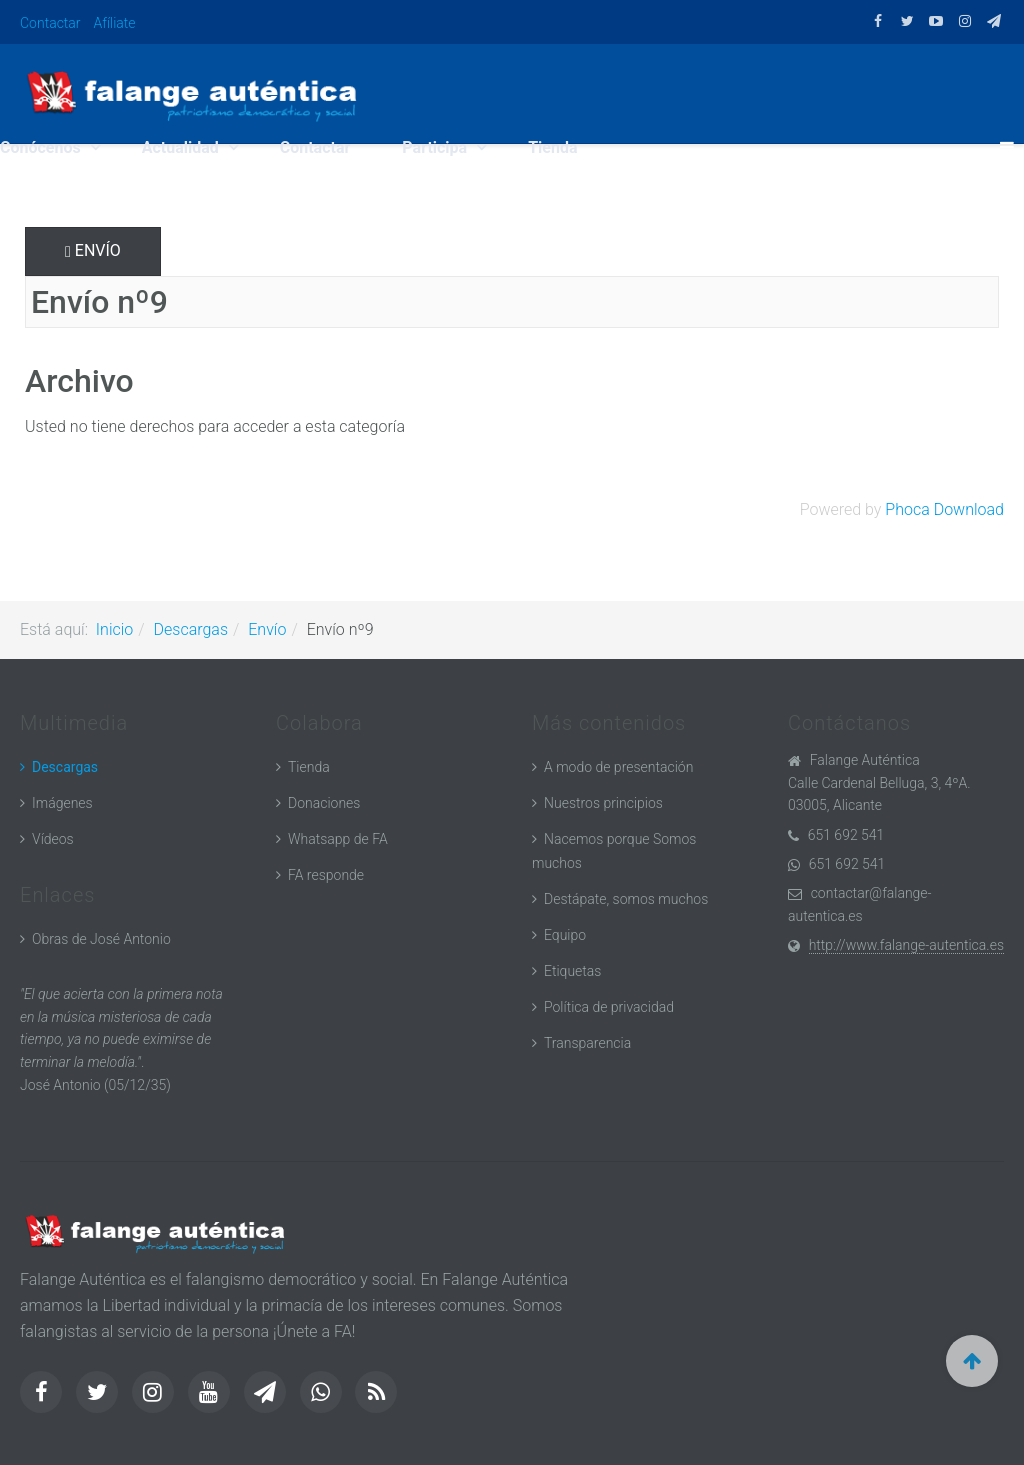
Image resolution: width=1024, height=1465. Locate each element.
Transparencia (587, 1043)
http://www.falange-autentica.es (906, 945)
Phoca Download (944, 509)
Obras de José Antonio (101, 939)
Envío (93, 250)
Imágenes (62, 803)
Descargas (191, 629)
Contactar (50, 23)
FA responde (326, 875)
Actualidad (182, 147)
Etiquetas (572, 971)
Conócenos (42, 147)
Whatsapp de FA (338, 839)
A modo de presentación (618, 767)
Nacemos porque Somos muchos (614, 851)
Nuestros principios (603, 803)
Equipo (565, 935)
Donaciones (324, 803)
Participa (436, 147)
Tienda (552, 147)
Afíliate (115, 23)
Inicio (114, 629)
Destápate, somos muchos (626, 899)
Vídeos (53, 839)
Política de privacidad (609, 1007)
